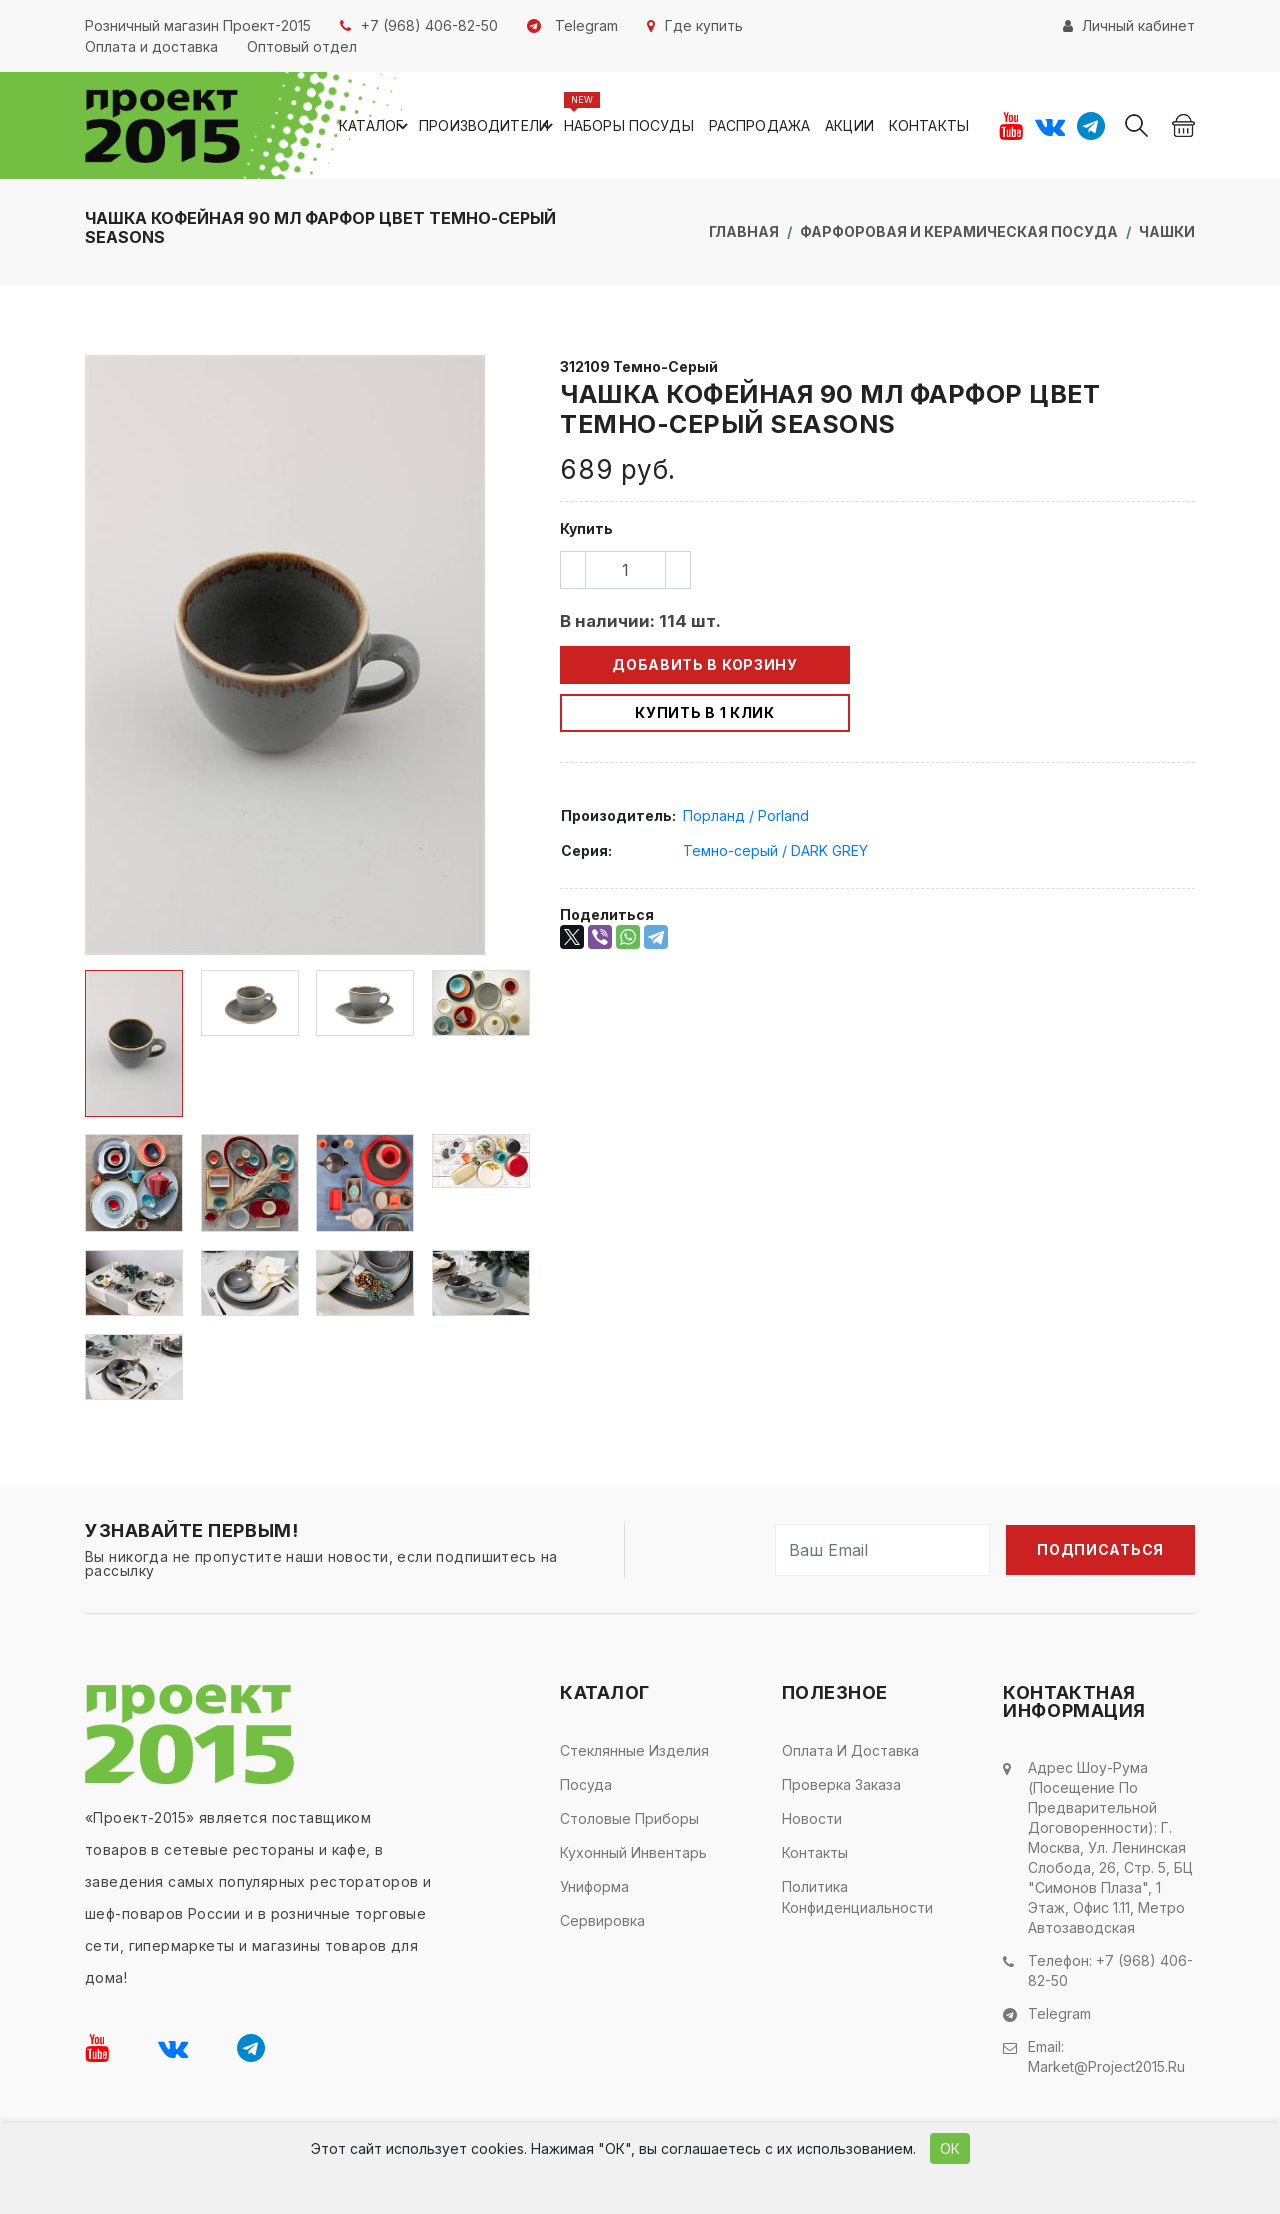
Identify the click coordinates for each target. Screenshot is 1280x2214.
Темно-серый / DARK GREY (775, 850)
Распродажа (759, 125)
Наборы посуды (629, 125)
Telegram (1059, 2013)
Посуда (586, 1784)
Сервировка (602, 1920)
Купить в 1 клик (705, 712)
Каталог (376, 126)
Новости (812, 1818)
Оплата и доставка (850, 1750)
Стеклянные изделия (634, 1750)
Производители (489, 126)
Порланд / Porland (746, 815)
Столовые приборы (629, 1818)
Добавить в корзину (705, 664)
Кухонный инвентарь (633, 1852)
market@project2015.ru (1106, 2066)
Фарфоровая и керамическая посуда (959, 231)
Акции (849, 125)
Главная (744, 231)
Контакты (929, 125)
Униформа (594, 1886)
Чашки (1167, 231)
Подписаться (1100, 1549)
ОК (950, 2148)
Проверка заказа (841, 1784)
